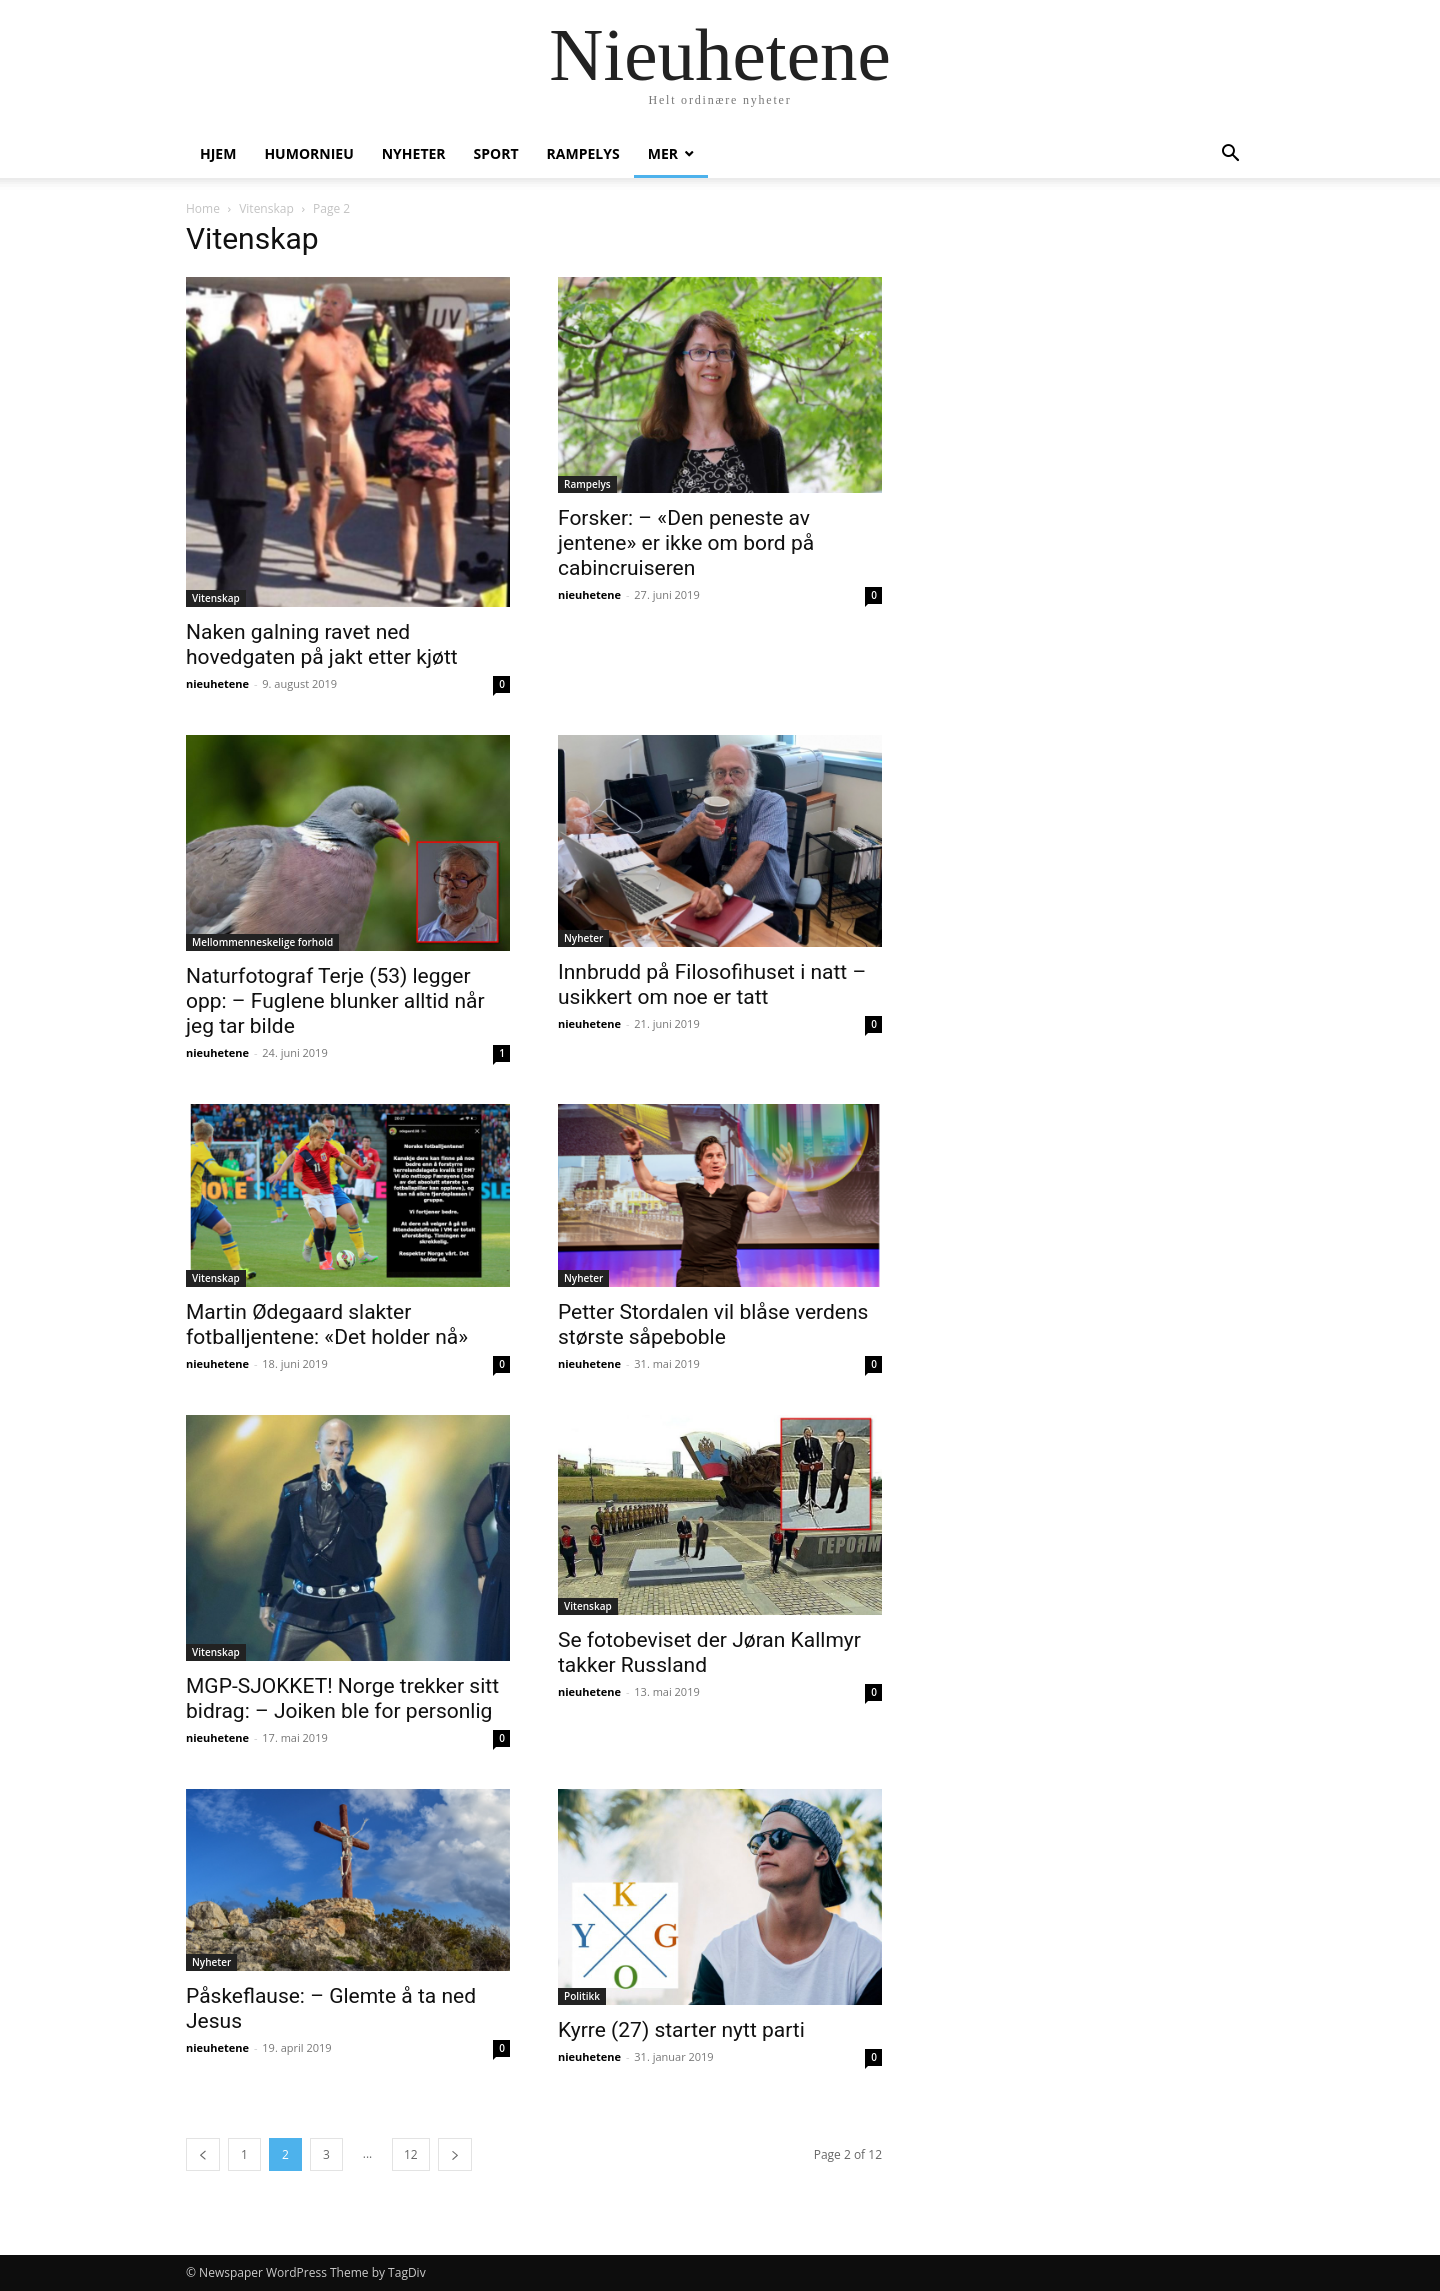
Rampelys (583, 153)
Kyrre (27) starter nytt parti (681, 2030)
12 (411, 2154)
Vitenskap (266, 208)
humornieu (308, 153)
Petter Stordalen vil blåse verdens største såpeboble (713, 1324)
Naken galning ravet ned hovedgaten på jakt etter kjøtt (322, 644)
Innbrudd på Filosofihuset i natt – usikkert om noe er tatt (712, 984)
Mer (663, 153)
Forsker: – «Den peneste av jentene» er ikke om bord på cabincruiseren (686, 543)
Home (203, 208)
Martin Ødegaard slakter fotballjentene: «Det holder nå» (327, 1324)
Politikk (582, 1996)
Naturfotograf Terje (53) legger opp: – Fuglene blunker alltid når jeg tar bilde (335, 1001)
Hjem (218, 153)
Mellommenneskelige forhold (262, 942)
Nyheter (414, 153)
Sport (496, 153)
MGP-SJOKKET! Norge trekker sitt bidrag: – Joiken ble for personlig (342, 1698)
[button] (1230, 155)
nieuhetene (217, 683)
